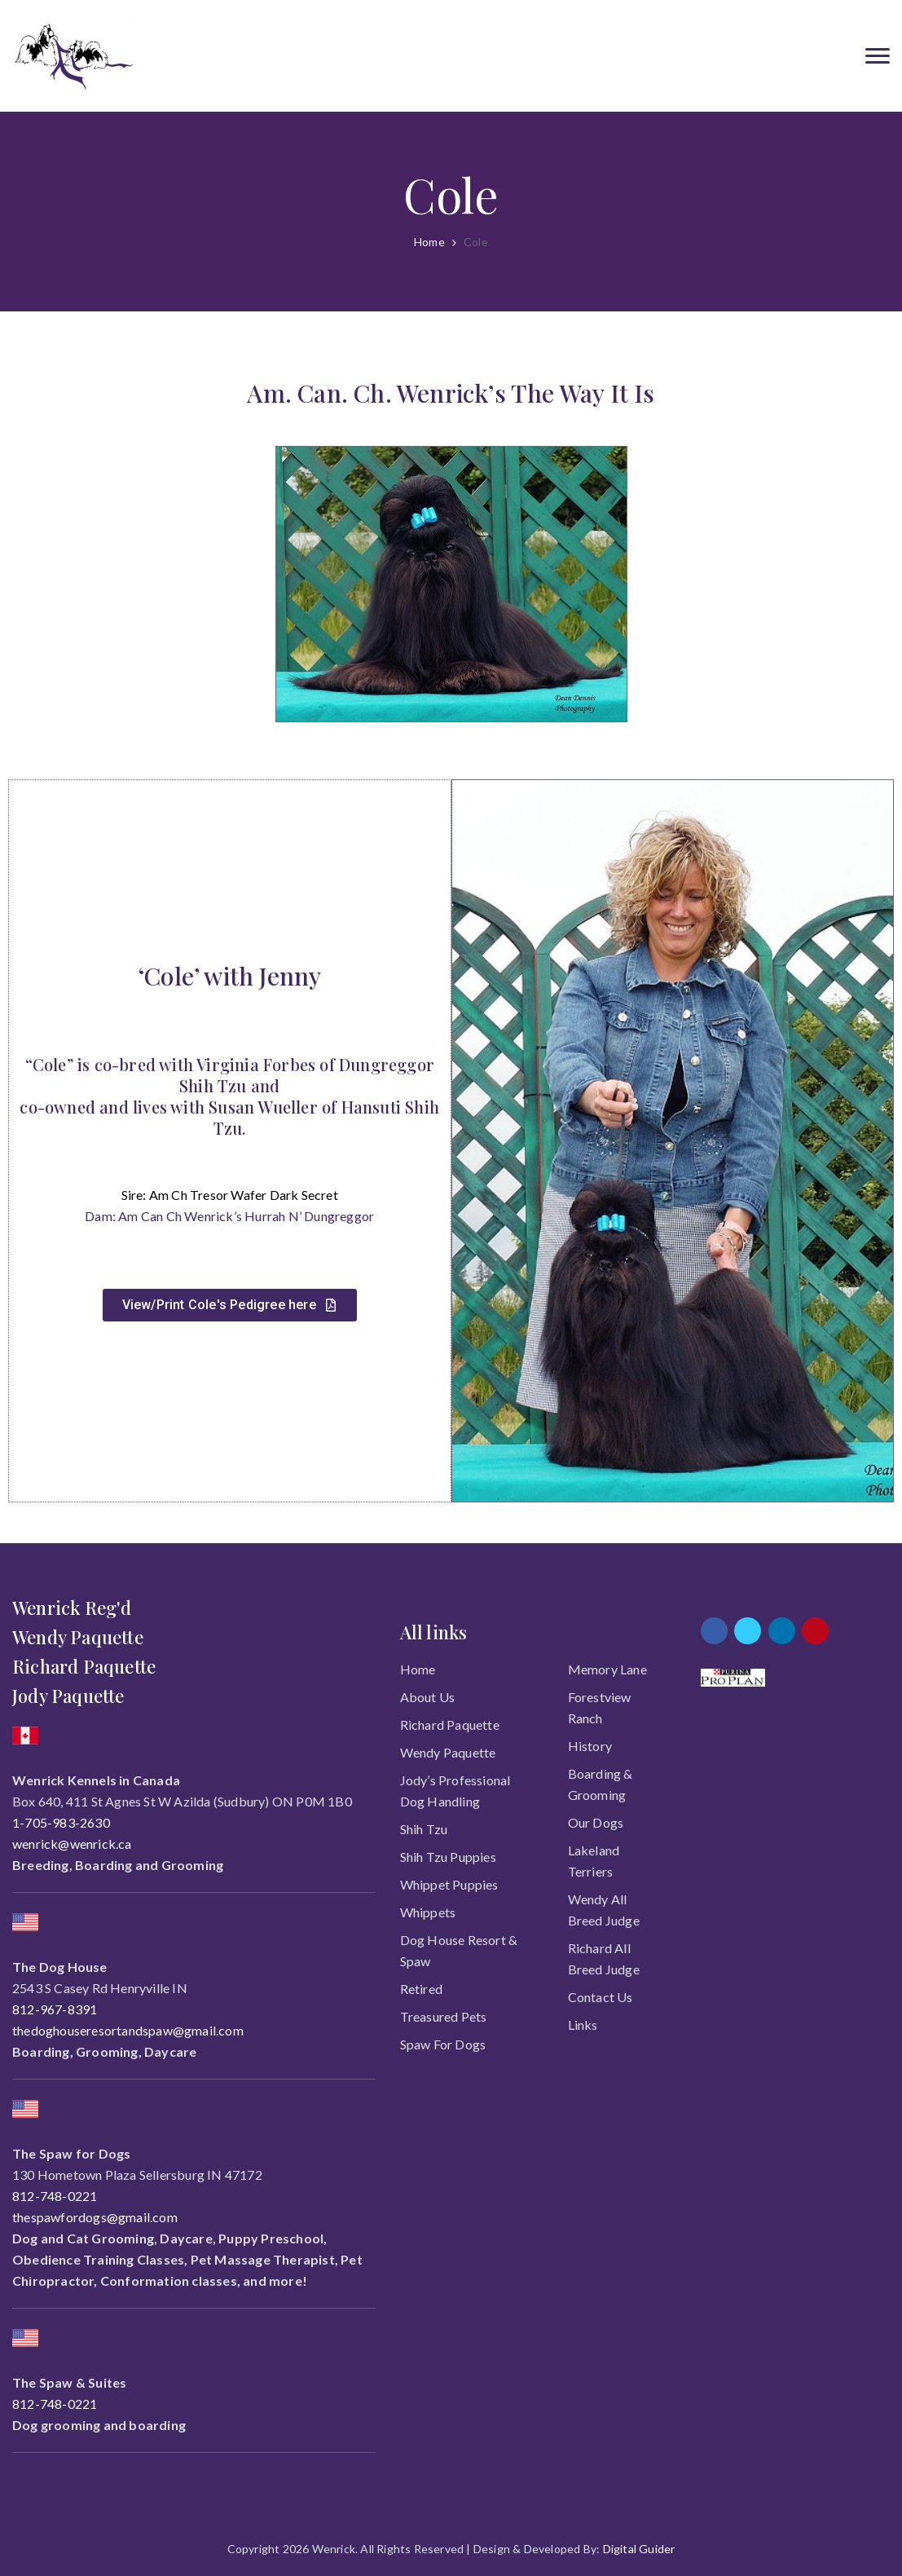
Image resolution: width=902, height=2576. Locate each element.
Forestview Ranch (599, 1707)
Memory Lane (607, 1669)
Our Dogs (596, 1822)
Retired (421, 1988)
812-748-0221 (54, 2195)
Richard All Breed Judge (604, 1958)
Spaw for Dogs (443, 2044)
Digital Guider (639, 2549)
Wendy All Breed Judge (604, 1909)
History (590, 1745)
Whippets (428, 1912)
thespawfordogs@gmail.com (95, 2217)
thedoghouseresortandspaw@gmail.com (128, 2030)
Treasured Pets (443, 2016)
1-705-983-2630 (61, 1822)
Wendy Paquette (448, 1752)
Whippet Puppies (449, 1884)
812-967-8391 (54, 2009)
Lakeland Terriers (594, 1860)
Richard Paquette (449, 1724)
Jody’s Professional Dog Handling (455, 1790)
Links (583, 2024)
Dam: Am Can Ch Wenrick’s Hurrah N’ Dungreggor (229, 1216)
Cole (476, 242)
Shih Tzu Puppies (448, 1856)
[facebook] (714, 1630)
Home (429, 242)
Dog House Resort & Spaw (459, 1950)
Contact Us (600, 1997)
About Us (427, 1697)
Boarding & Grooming (600, 1784)
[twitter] (747, 1630)
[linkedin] (781, 1630)
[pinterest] (815, 1630)
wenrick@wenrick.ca (72, 1843)
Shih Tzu (424, 1829)
